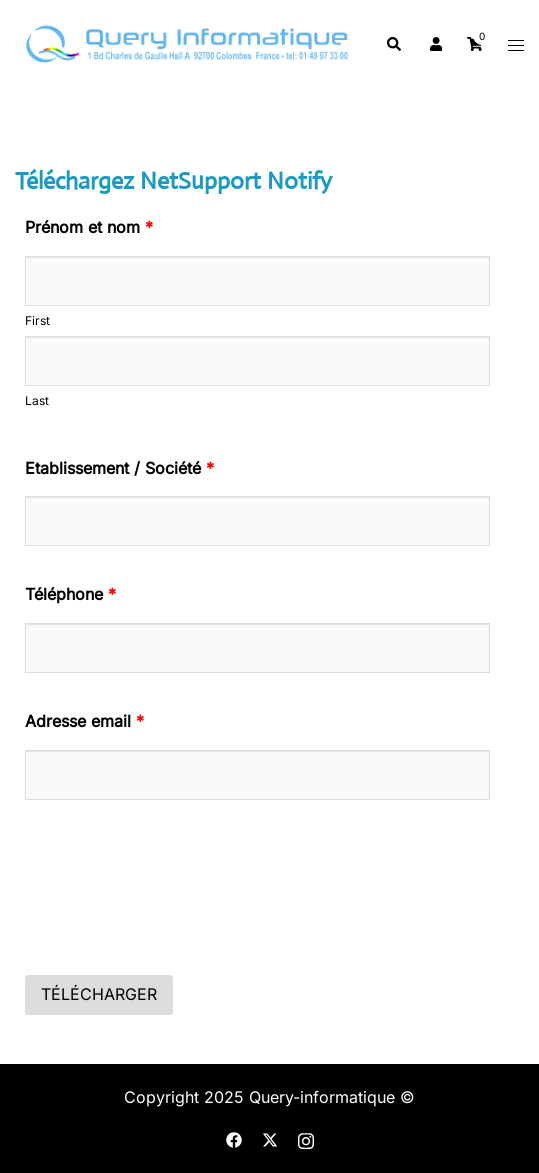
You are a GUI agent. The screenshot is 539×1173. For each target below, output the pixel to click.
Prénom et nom (89, 227)
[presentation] (177, 906)
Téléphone (70, 594)
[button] (393, 45)
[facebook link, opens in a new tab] (234, 1139)
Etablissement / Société (119, 468)
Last (37, 400)
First (37, 320)
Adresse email (84, 721)
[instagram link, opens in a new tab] (306, 1139)
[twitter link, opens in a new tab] (270, 1139)
